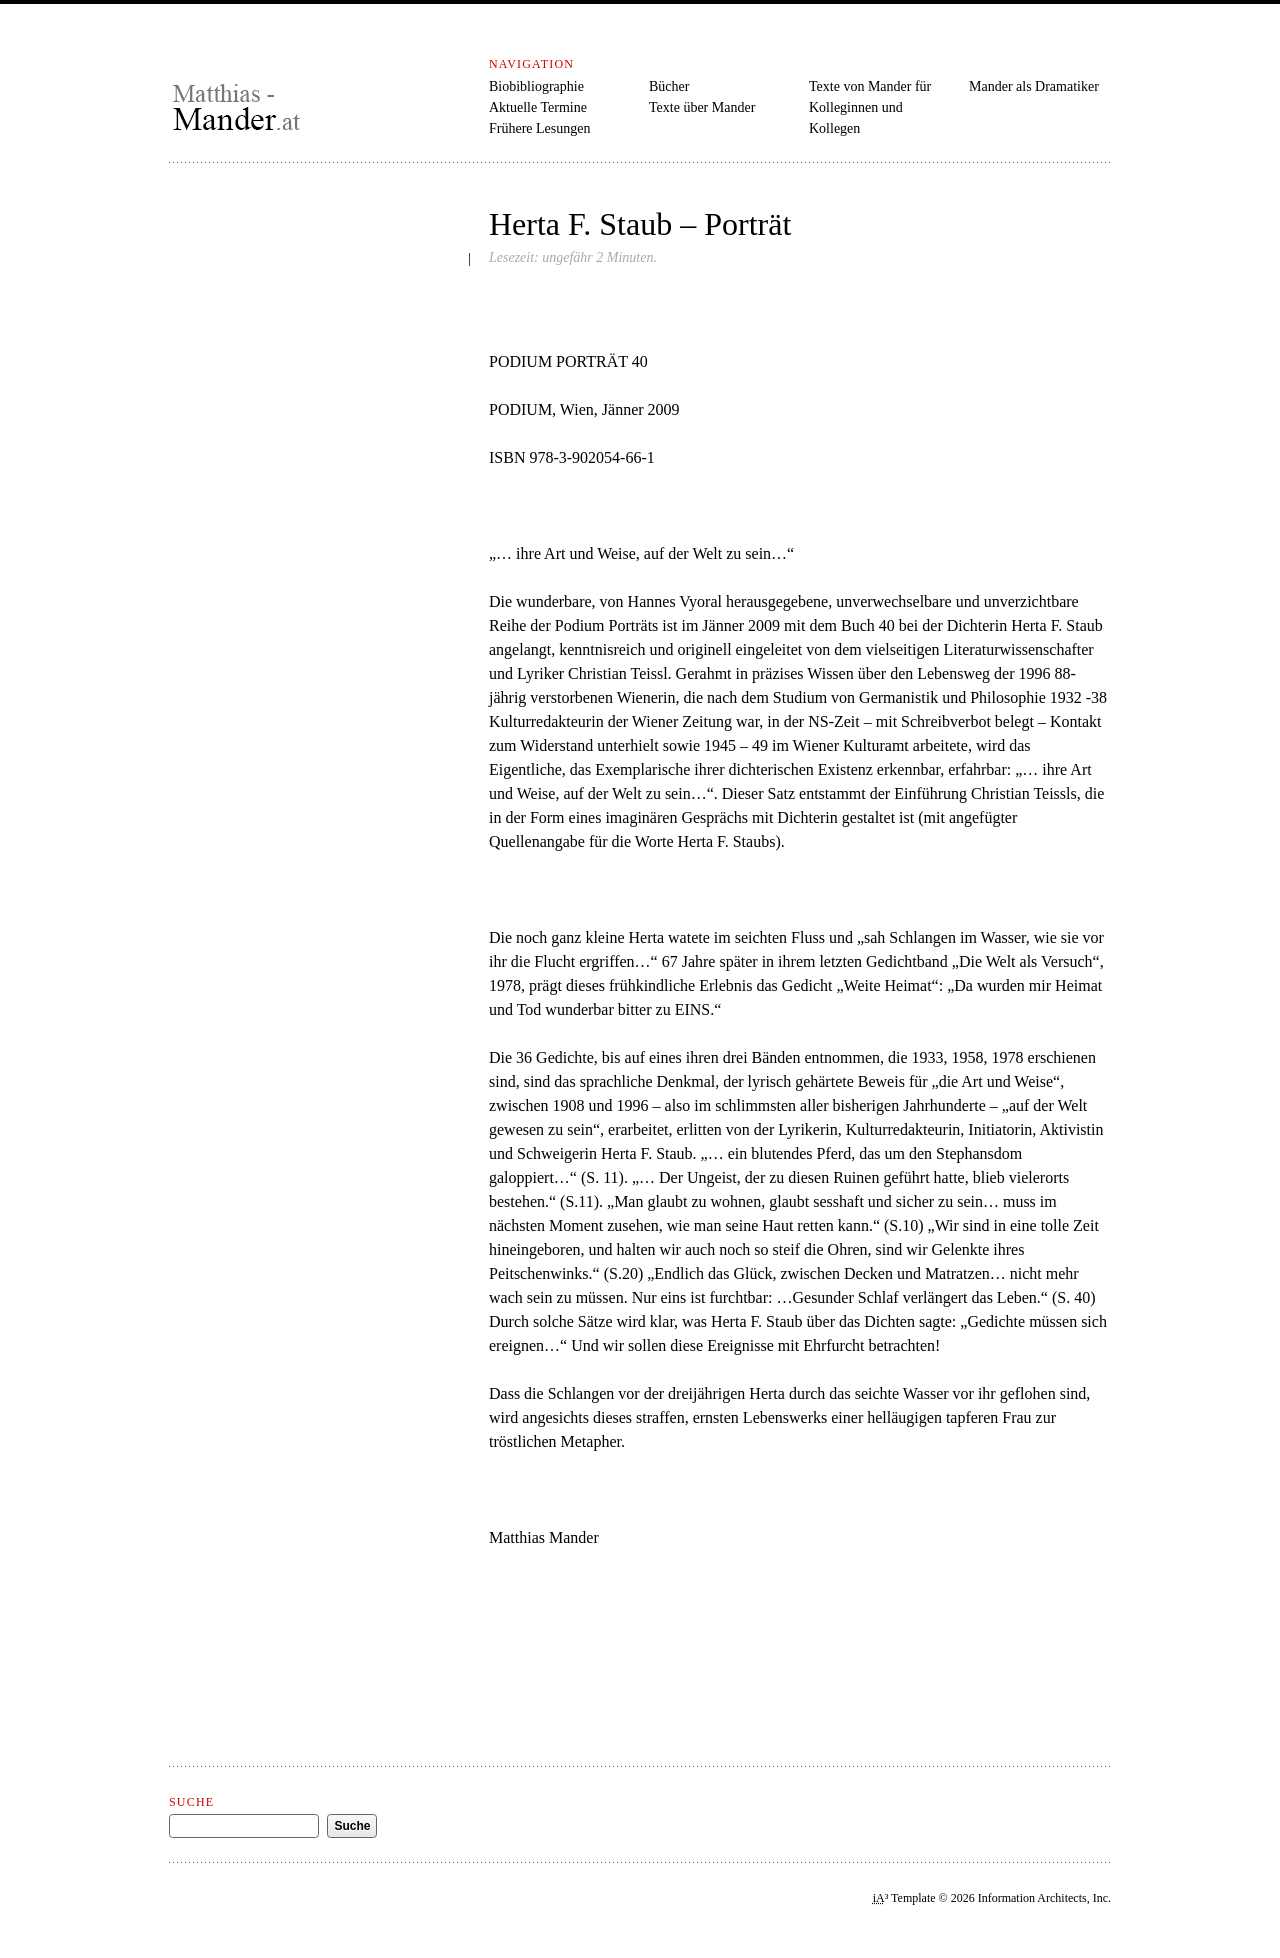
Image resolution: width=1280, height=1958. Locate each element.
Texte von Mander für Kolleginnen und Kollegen (870, 107)
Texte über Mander (702, 107)
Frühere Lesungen (539, 128)
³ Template (904, 1898)
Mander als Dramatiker (1034, 86)
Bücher (669, 86)
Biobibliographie (536, 86)
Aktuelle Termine (538, 107)
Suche (191, 1802)
